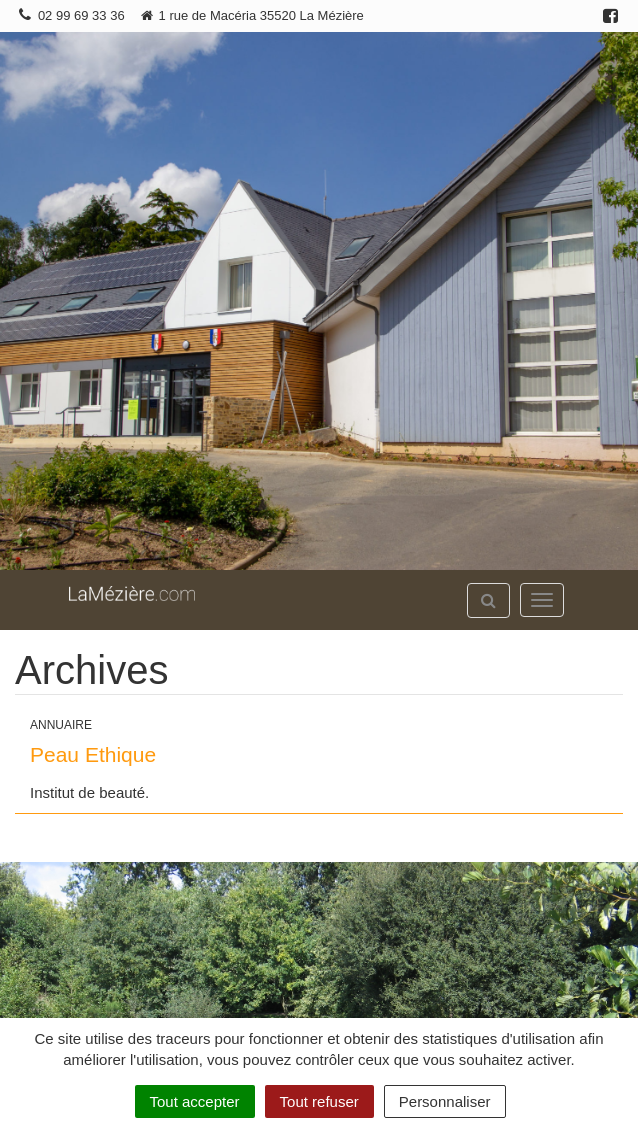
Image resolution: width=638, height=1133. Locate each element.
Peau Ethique (93, 754)
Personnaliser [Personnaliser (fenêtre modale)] (445, 1101)
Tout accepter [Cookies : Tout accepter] (195, 1101)
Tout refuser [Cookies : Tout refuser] (319, 1101)
